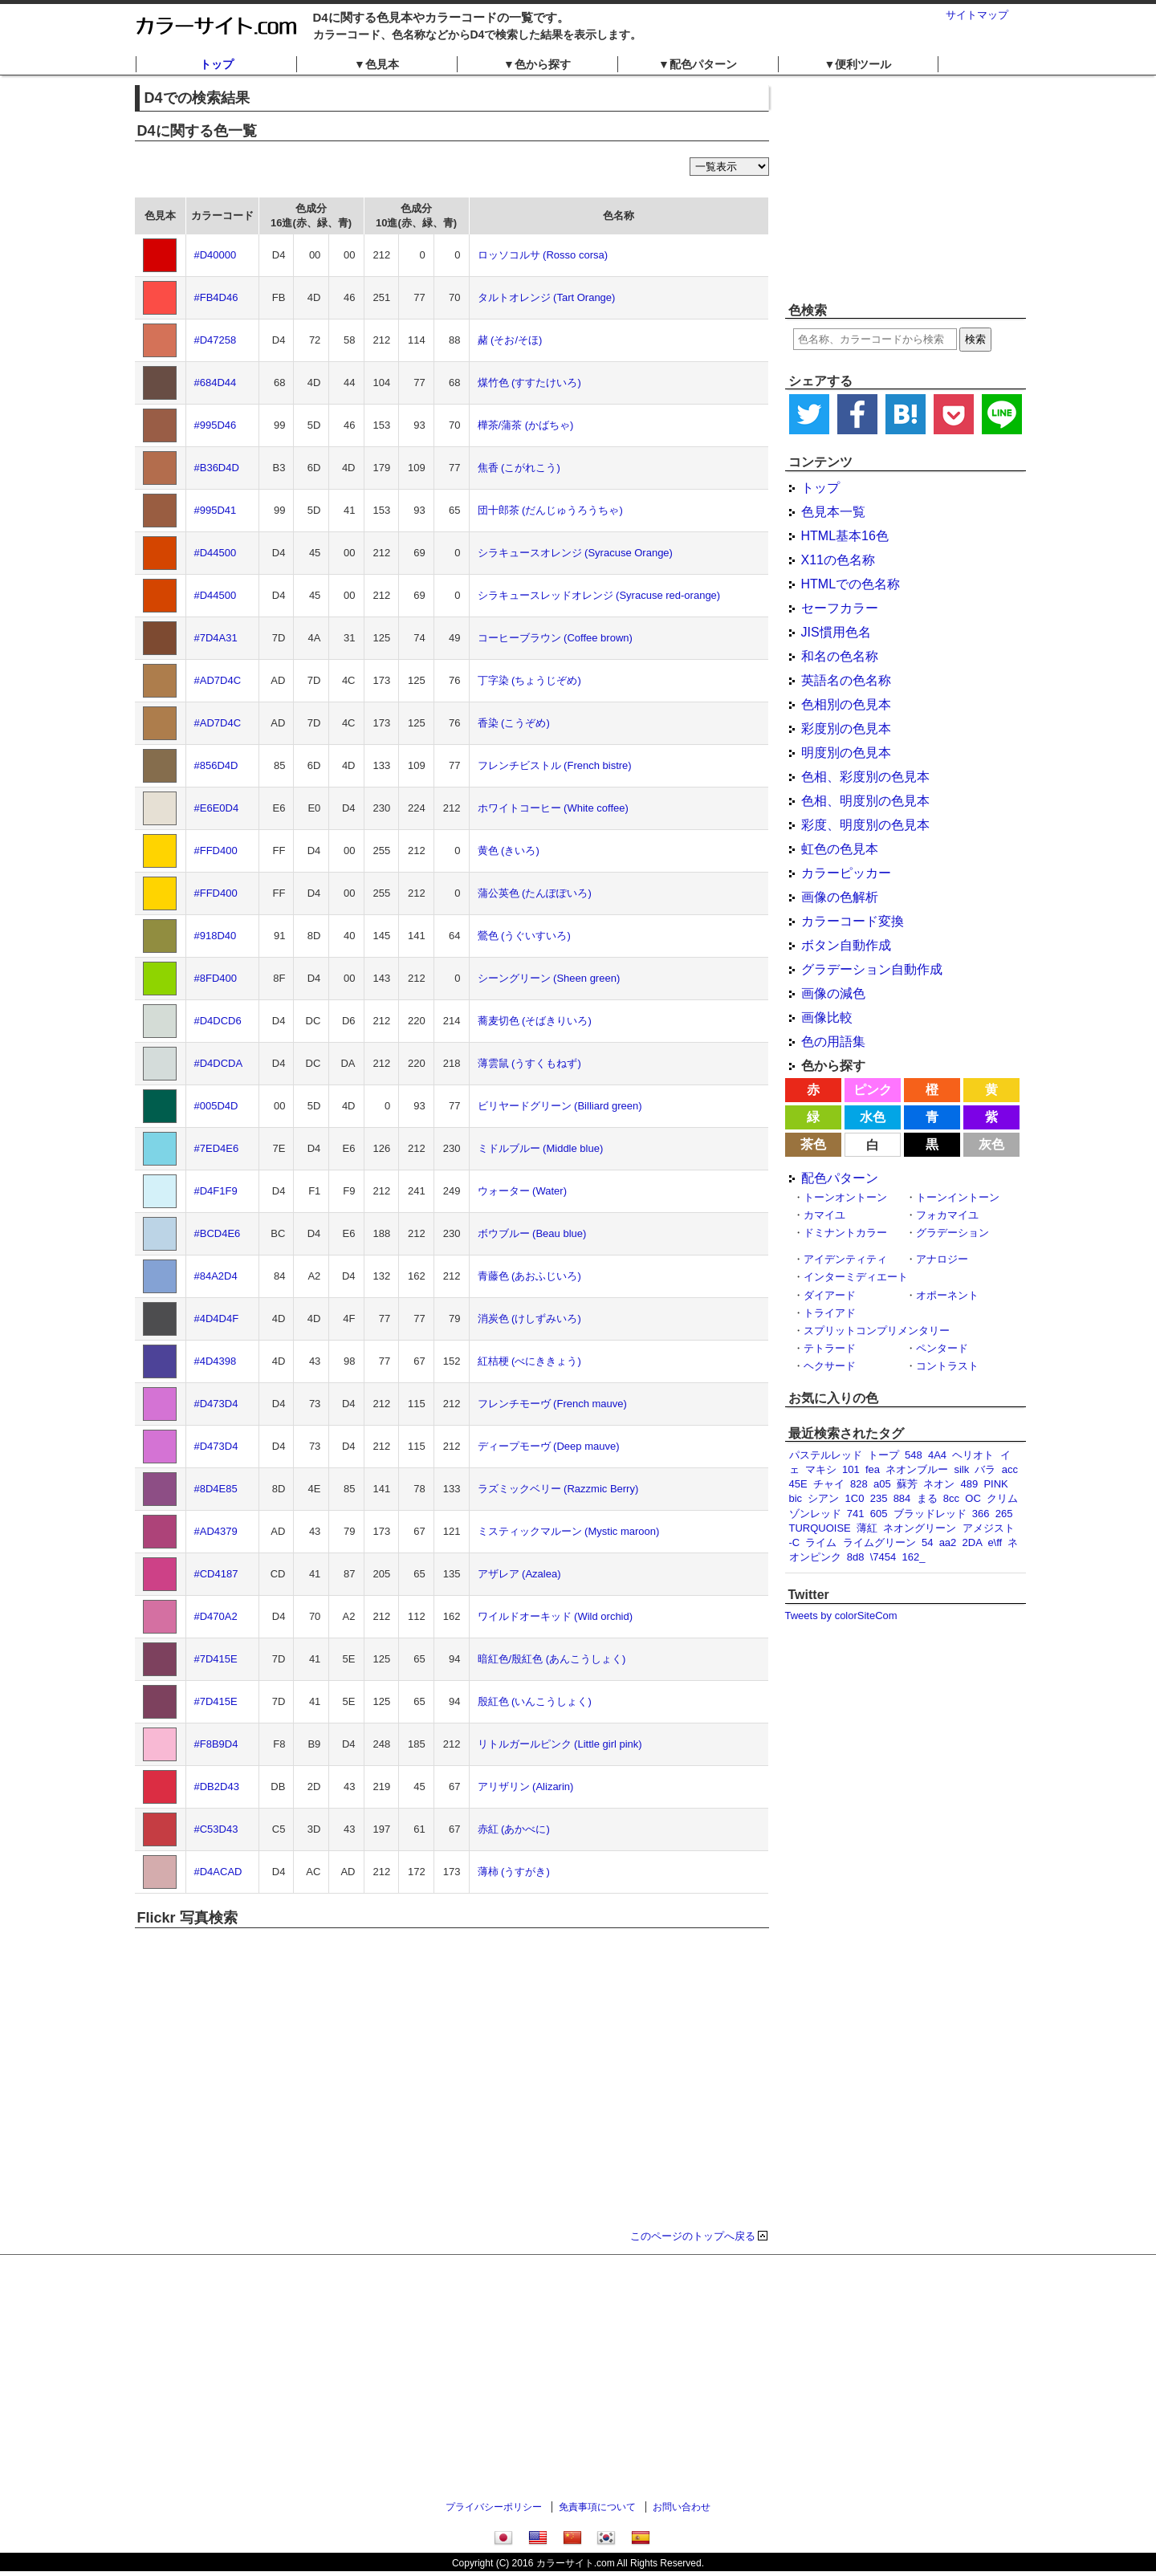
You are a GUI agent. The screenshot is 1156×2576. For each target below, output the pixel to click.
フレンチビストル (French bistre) (555, 765)
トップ (217, 64)
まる (927, 1498)
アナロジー (942, 1259)
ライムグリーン (879, 1542)
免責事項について (597, 2507)
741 (856, 1514)
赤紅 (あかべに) (514, 1829)
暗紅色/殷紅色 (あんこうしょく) (552, 1659)
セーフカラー (839, 608)
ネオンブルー (916, 1469)
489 (969, 1484)
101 (851, 1469)
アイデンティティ (845, 1259)
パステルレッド (825, 1455)
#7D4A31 (216, 638)
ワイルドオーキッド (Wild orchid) (555, 1616)
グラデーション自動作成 (871, 969)
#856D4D (216, 765)
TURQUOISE (820, 1528)
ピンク (872, 1090)
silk (961, 1469)
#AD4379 (216, 1531)
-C (794, 1542)
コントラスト (947, 1366)
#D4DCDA (218, 1063)
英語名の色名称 (846, 680)
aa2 (948, 1542)
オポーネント (947, 1295)
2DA (973, 1542)
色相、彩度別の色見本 (865, 776)
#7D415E (216, 1659)
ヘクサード (830, 1366)
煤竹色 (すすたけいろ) (529, 382)
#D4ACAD (218, 1872)
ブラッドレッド (930, 1514)
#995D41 (215, 510)
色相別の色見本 (846, 704)
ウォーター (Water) (522, 1191)
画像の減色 (833, 993)
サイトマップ (977, 15)
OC (973, 1498)
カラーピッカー (846, 873)
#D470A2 (216, 1616)
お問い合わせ (681, 2507)
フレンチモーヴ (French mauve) (552, 1404)
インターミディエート (856, 1277)
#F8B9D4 (216, 1744)
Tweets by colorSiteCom (841, 1615)
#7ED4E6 (216, 1148)
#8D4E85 (216, 1489)
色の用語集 (833, 1041)
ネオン (939, 1484)
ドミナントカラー (845, 1233)
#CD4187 (216, 1574)
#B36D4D (216, 468)
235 (879, 1498)
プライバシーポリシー (494, 2507)
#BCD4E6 (217, 1233)
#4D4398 (215, 1361)
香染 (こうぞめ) (514, 723)
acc (1010, 1469)
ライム (820, 1542)
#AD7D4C (218, 680)
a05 (882, 1484)
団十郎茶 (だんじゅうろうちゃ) (550, 510)
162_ (913, 1557)
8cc (951, 1498)
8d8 (856, 1557)
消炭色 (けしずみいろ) (529, 1318)
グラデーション (952, 1233)
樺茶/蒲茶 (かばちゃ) (526, 425)
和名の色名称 (839, 656)
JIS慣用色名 (836, 632)
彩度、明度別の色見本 (865, 825)
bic (796, 1498)
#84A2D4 (216, 1276)
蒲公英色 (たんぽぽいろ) (535, 893)
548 (913, 1455)
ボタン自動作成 (846, 945)
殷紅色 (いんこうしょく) (535, 1701)
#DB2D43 (216, 1786)
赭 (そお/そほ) (510, 340)
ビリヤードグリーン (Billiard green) (560, 1106)
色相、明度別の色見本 (865, 801)
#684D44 (215, 382)
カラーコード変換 (852, 921)
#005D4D (216, 1106)
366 (981, 1514)
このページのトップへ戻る (692, 2236)
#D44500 (215, 553)
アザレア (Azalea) (519, 1574)
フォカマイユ (947, 1215)
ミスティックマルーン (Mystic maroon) (569, 1531)
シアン (823, 1498)
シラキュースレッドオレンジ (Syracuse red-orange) (599, 595)
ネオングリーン (919, 1528)
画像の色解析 (839, 897)
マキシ (820, 1469)
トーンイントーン (957, 1197)
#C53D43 (216, 1829)
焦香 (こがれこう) (519, 468)
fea (872, 1469)
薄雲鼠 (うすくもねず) (529, 1063)
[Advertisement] (905, 188)
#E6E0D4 (216, 808)
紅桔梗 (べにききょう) (529, 1361)
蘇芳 (907, 1484)
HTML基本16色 (845, 536)
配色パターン (839, 1178)
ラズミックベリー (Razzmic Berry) (558, 1489)
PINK (995, 1484)
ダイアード (830, 1295)
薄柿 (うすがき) (514, 1872)
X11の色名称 (838, 560)
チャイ (829, 1484)
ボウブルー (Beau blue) (532, 1233)
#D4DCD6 (218, 1021)
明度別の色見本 (846, 752)
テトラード (830, 1348)
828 (859, 1484)
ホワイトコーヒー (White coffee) (553, 808)
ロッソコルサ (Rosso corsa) (543, 255)
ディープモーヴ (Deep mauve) (549, 1446)
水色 (872, 1117)
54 (927, 1542)
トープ (883, 1455)
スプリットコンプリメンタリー (877, 1331)
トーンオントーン (845, 1197)
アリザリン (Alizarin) (526, 1786)
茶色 (813, 1144)
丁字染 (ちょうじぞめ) (529, 680)
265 (1004, 1514)
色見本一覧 (833, 512)
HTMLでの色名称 (851, 584)
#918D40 (215, 936)
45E (798, 1484)
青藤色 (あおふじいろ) (529, 1276)
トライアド (830, 1313)
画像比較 (827, 1017)
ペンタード (942, 1348)
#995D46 (215, 425)
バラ (985, 1469)
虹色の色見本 (839, 849)
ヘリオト (973, 1455)
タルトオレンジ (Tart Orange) (547, 297)
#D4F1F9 (216, 1191)
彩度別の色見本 (846, 728)
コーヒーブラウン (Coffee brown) (555, 638)
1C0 (855, 1498)
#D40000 (215, 255)
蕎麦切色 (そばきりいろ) (535, 1021)
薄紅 (867, 1528)
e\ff (994, 1542)
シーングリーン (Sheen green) (549, 978)
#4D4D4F (216, 1318)
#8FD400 (215, 978)
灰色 (991, 1144)
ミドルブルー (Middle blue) (541, 1148)
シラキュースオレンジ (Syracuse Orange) (575, 553)
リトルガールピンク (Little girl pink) (560, 1744)
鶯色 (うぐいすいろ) (524, 936)
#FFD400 (216, 850)
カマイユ (824, 1215)
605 (879, 1514)
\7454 (883, 1557)
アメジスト (989, 1528)
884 (902, 1498)
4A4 (937, 1455)
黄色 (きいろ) (508, 850)
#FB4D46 (216, 297)
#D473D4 (216, 1404)
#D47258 (215, 340)
